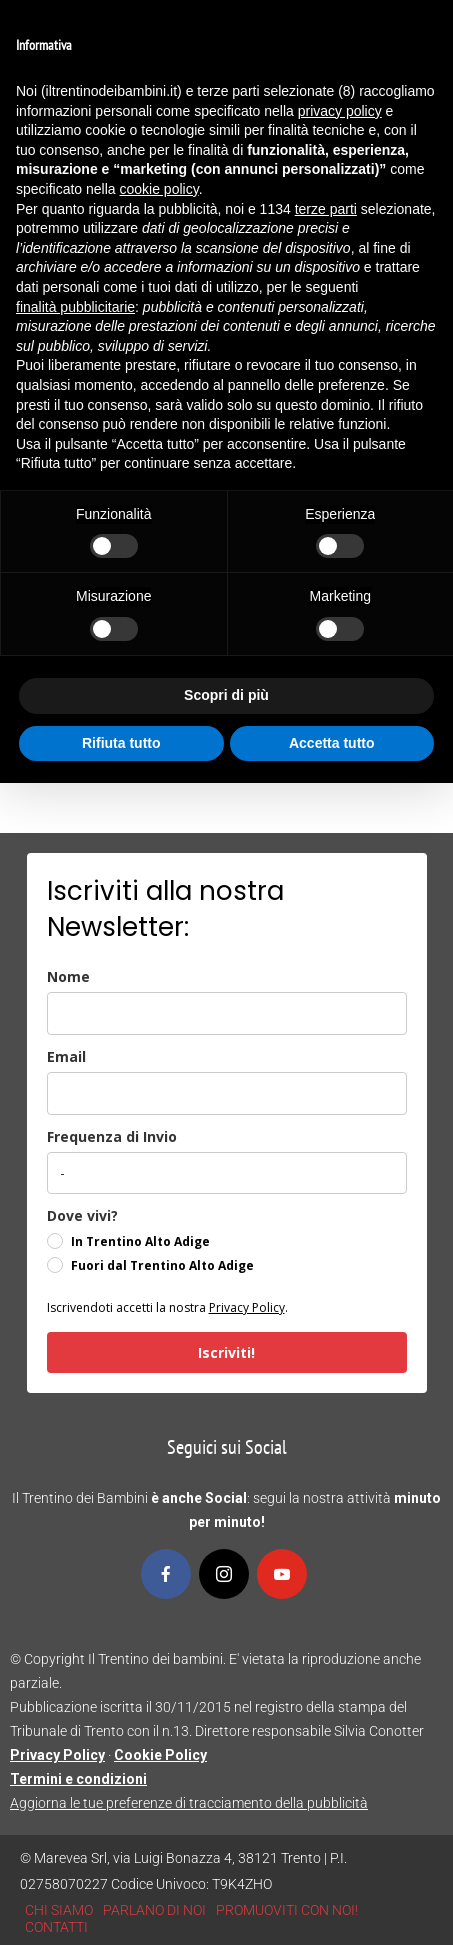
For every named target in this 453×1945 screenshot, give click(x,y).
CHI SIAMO (59, 1910)
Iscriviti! (226, 1352)
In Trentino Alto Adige (140, 1241)
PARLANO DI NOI (154, 1910)
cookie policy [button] (159, 189)
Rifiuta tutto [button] (121, 743)
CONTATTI (56, 1927)
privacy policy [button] (340, 111)
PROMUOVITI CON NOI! (287, 1910)
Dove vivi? (82, 1215)
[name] (227, 1013)
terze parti (326, 209)
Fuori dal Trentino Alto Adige (162, 1265)
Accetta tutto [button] (332, 743)
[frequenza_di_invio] (227, 1173)
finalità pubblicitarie (75, 307)
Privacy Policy (247, 1307)
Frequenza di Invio (112, 1136)
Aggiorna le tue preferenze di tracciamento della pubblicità (189, 1803)
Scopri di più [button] (226, 695)
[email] (227, 1093)
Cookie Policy (160, 1755)
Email (66, 1056)
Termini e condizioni (78, 1779)
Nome (68, 976)
